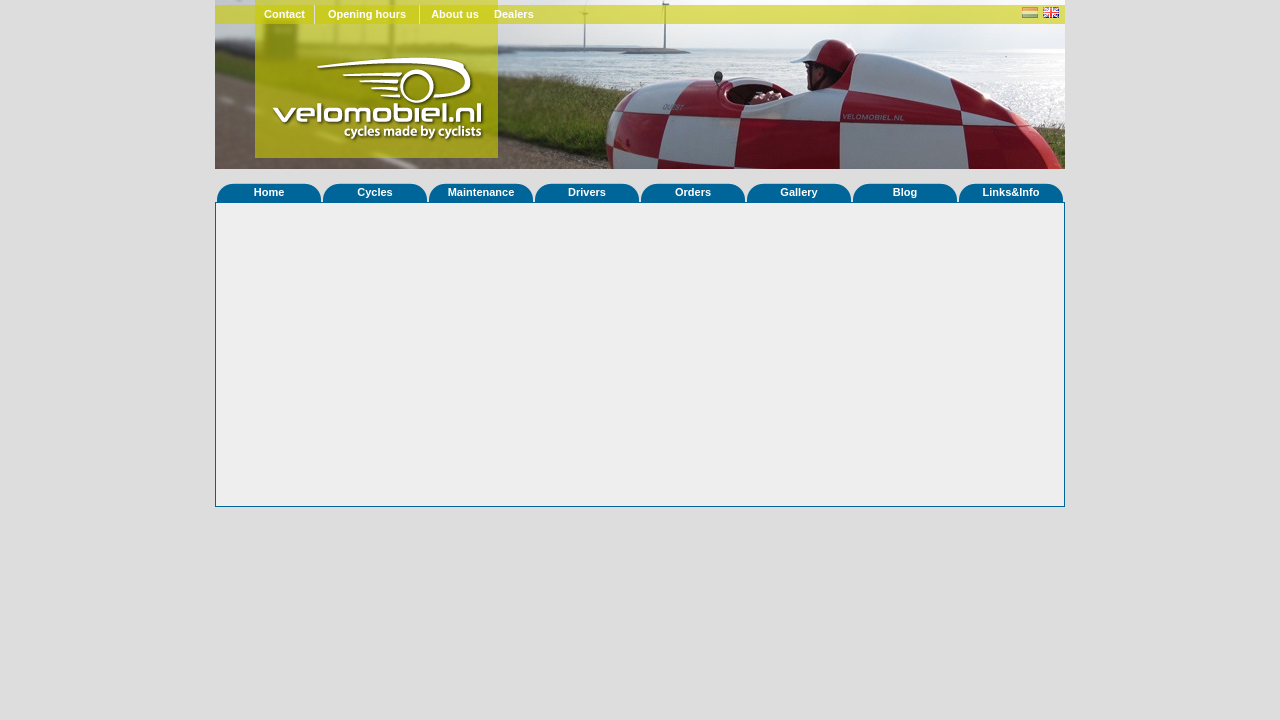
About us (455, 14)
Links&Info (1011, 192)
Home (269, 192)
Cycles (374, 192)
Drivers (587, 192)
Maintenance (481, 192)
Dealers (514, 14)
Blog (905, 192)
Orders (693, 192)
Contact (284, 14)
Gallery (798, 192)
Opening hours (367, 14)
